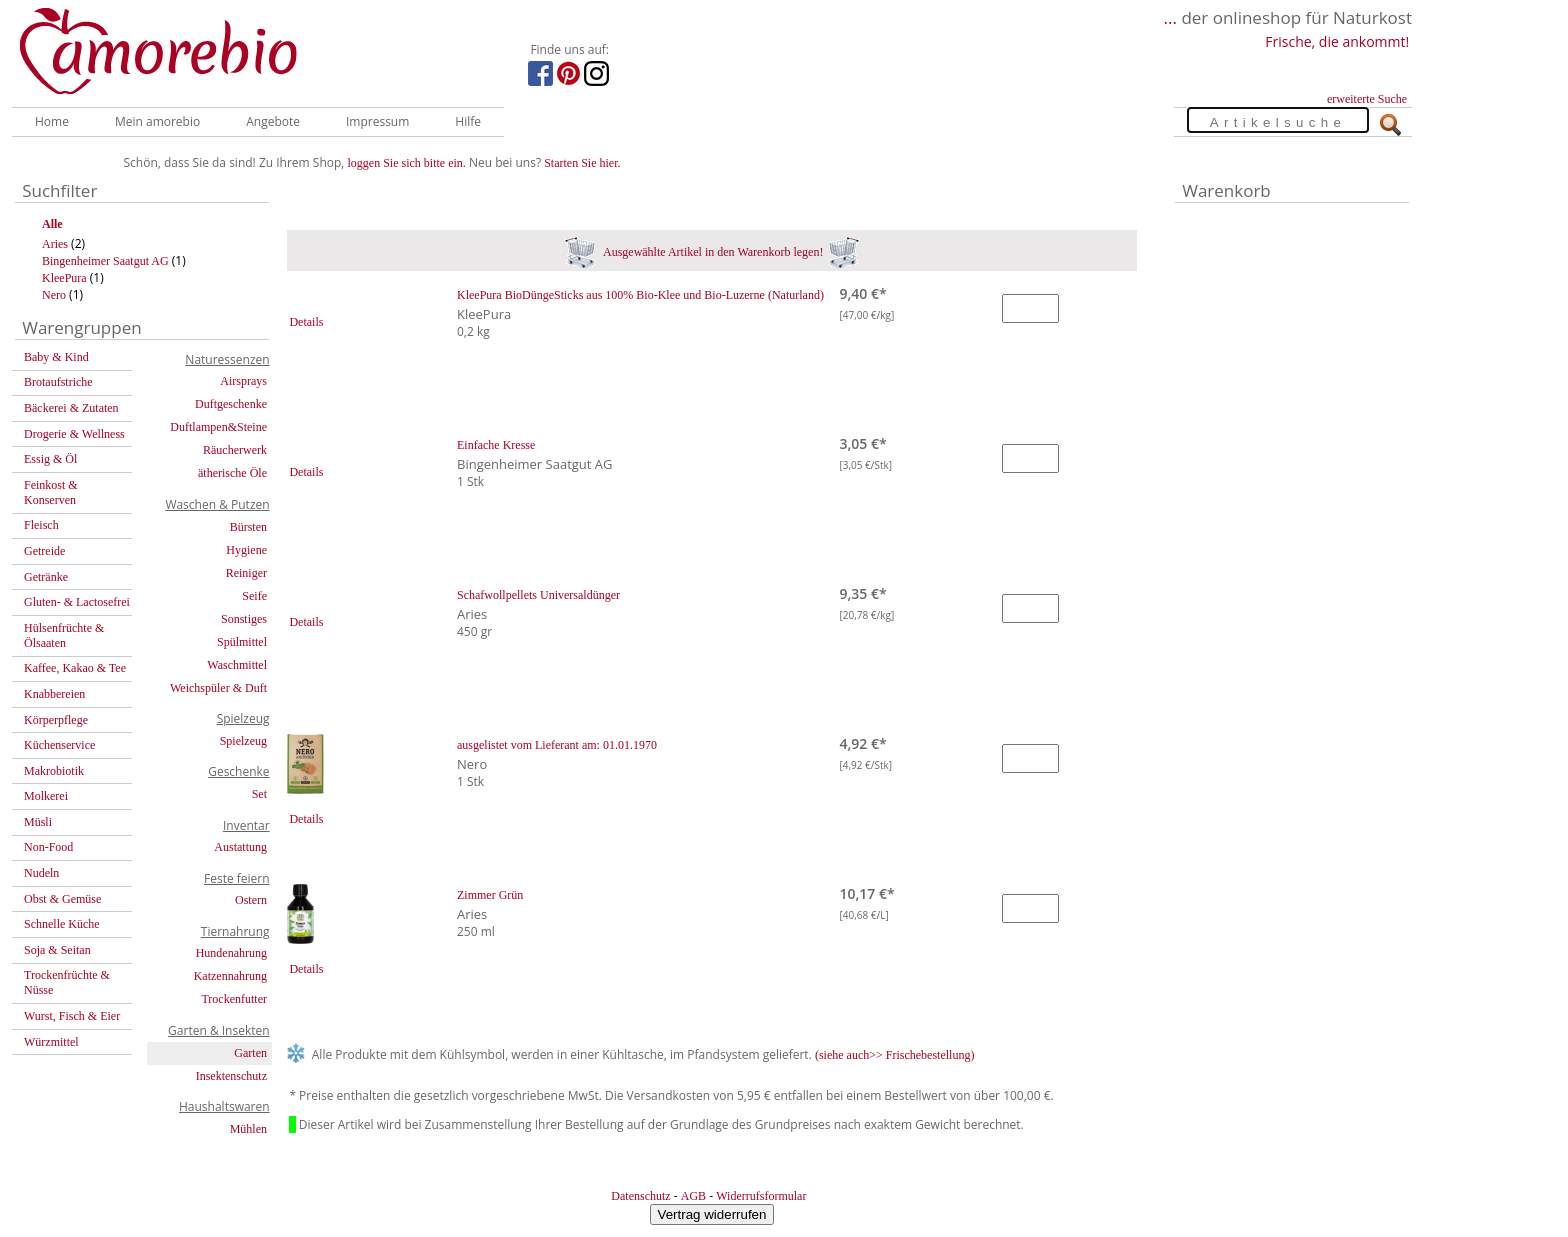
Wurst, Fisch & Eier (72, 1016)
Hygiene (246, 550)
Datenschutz (640, 1196)
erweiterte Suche (1367, 99)
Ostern (251, 900)
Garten (250, 1053)
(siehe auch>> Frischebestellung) (895, 1055)
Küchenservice (59, 745)
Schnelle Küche (62, 924)
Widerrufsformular (761, 1196)
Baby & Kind (56, 357)
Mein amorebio (157, 121)
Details (306, 322)
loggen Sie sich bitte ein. (407, 163)
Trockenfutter (234, 999)
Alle (52, 224)
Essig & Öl (50, 459)
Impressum (377, 121)
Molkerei (46, 796)
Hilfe (468, 121)
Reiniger (246, 573)
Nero (54, 295)
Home (52, 121)
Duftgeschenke (231, 404)
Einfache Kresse (496, 445)
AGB (693, 1196)
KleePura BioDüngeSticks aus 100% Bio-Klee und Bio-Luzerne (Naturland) (640, 295)
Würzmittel (51, 1042)
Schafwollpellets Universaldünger (538, 595)
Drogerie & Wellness (74, 434)
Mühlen (248, 1129)
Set (259, 794)
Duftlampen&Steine (218, 427)
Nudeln (41, 873)
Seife (254, 596)
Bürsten (248, 527)
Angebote (273, 121)
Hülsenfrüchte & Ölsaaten (64, 635)
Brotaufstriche (58, 382)
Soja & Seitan (57, 950)
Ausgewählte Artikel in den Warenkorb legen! (712, 252)
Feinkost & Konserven (51, 492)
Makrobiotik (54, 771)
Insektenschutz (231, 1076)
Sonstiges (244, 619)
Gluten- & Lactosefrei (77, 602)
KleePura (64, 278)
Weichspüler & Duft (218, 688)
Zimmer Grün (490, 895)
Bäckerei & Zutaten (71, 408)
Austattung (240, 847)
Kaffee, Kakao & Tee (75, 668)
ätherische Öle (232, 473)
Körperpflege (56, 720)
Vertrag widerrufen (712, 1214)
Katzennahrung (230, 976)
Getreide (44, 551)
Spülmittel (242, 642)
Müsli (38, 822)
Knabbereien (54, 694)
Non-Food (48, 847)
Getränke (46, 577)
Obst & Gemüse (62, 899)
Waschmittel (237, 665)
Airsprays (243, 381)
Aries (55, 244)
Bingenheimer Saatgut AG (105, 261)
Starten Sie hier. (582, 163)
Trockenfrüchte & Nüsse (67, 982)
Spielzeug (243, 741)
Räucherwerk (235, 450)
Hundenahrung (231, 953)
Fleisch (41, 525)
